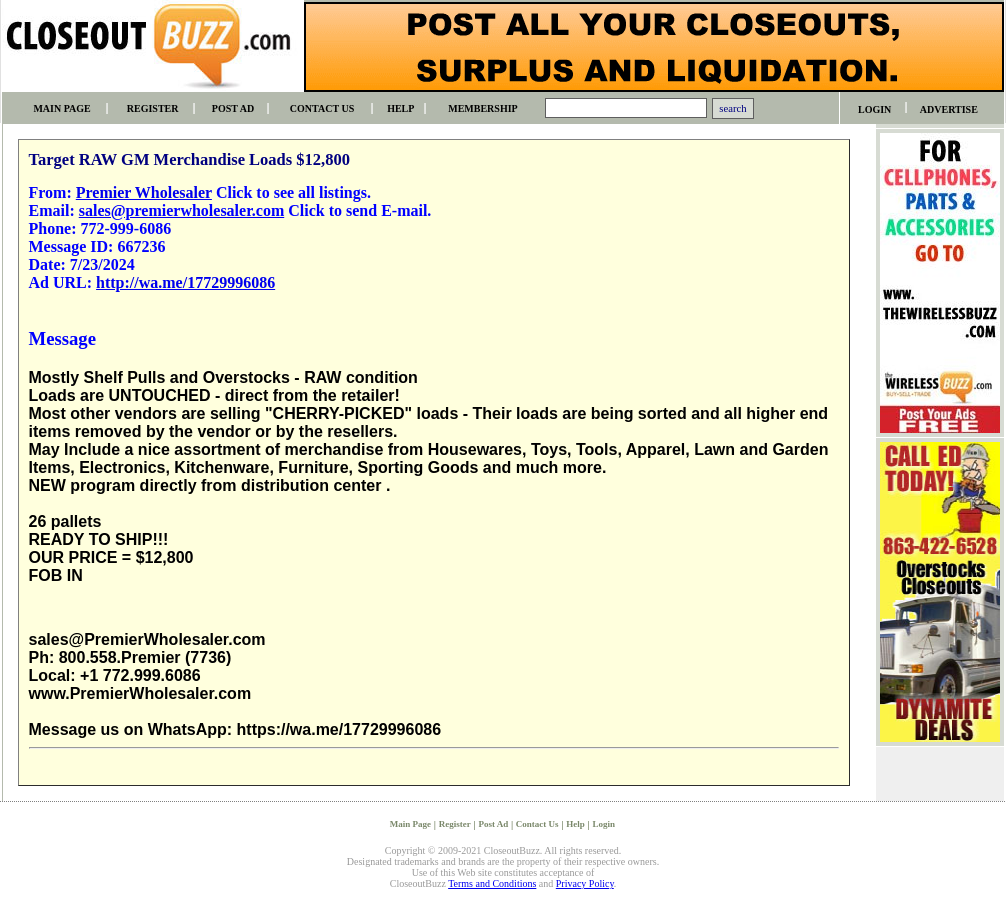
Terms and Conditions (492, 883)
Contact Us (537, 824)
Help (575, 824)
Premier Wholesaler (144, 192)
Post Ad (493, 824)
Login (604, 824)
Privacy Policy (585, 883)
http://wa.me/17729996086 (185, 282)
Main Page (410, 824)
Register (455, 824)
